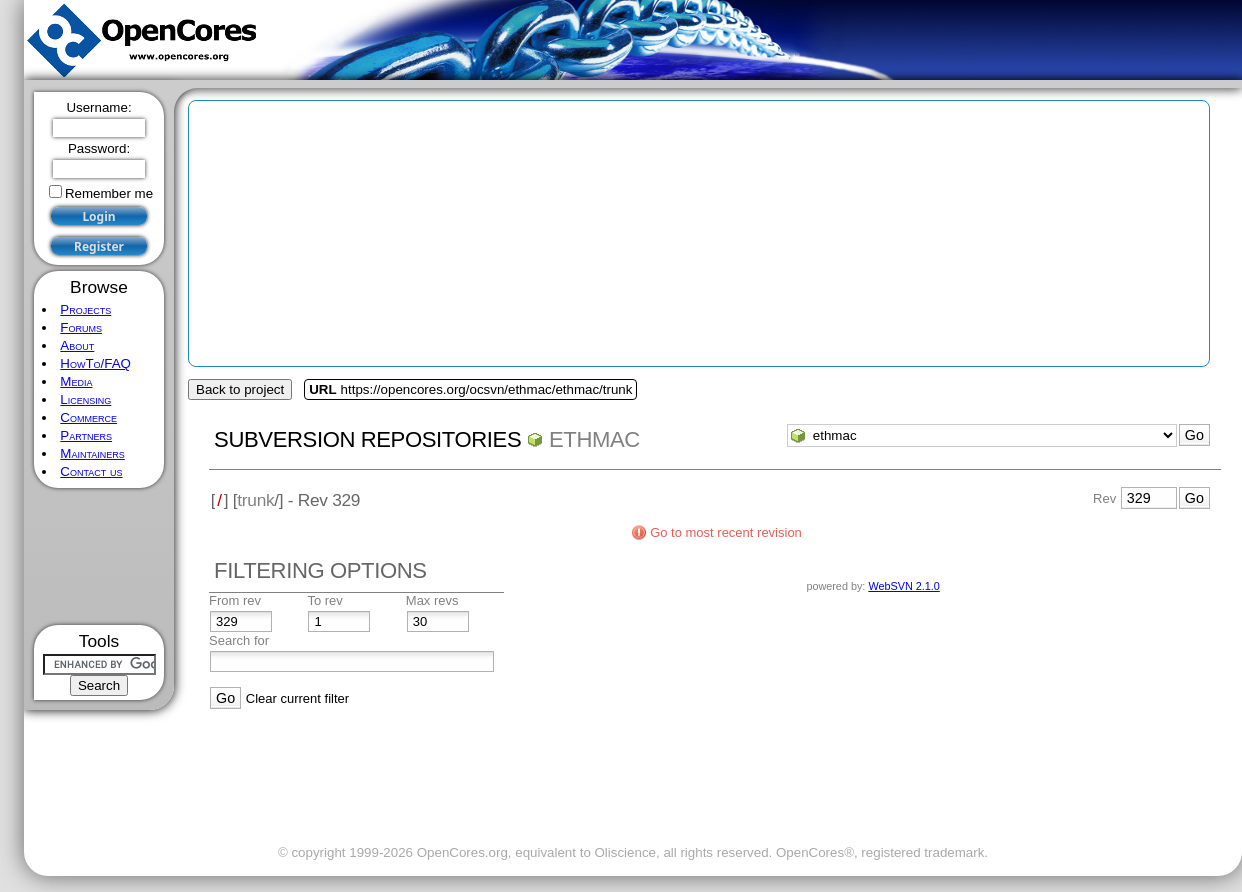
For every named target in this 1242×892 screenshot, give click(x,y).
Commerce (88, 417)
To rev (324, 600)
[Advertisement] (99, 556)
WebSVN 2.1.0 (903, 586)
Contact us (91, 471)
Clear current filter (297, 698)
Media (76, 381)
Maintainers (92, 453)
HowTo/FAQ (95, 363)
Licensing (85, 399)
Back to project (240, 389)
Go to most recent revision (726, 532)
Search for (239, 640)
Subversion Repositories (367, 439)
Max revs (432, 600)
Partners (86, 435)
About (77, 345)
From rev (235, 600)
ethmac (594, 439)
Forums (81, 327)
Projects (85, 309)
